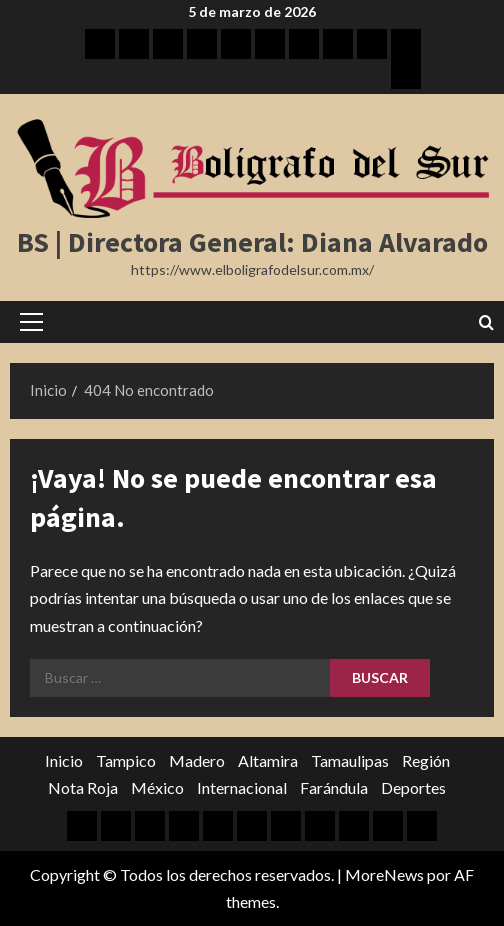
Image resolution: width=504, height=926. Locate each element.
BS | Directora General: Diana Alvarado (252, 242)
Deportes (413, 787)
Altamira (268, 760)
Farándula (334, 787)
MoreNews (384, 874)
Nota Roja (83, 787)
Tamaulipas (350, 760)
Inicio (64, 760)
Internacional (242, 787)
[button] (31, 322)
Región (426, 760)
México (157, 787)
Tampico (126, 760)
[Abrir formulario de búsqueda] (486, 322)
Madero (197, 760)
